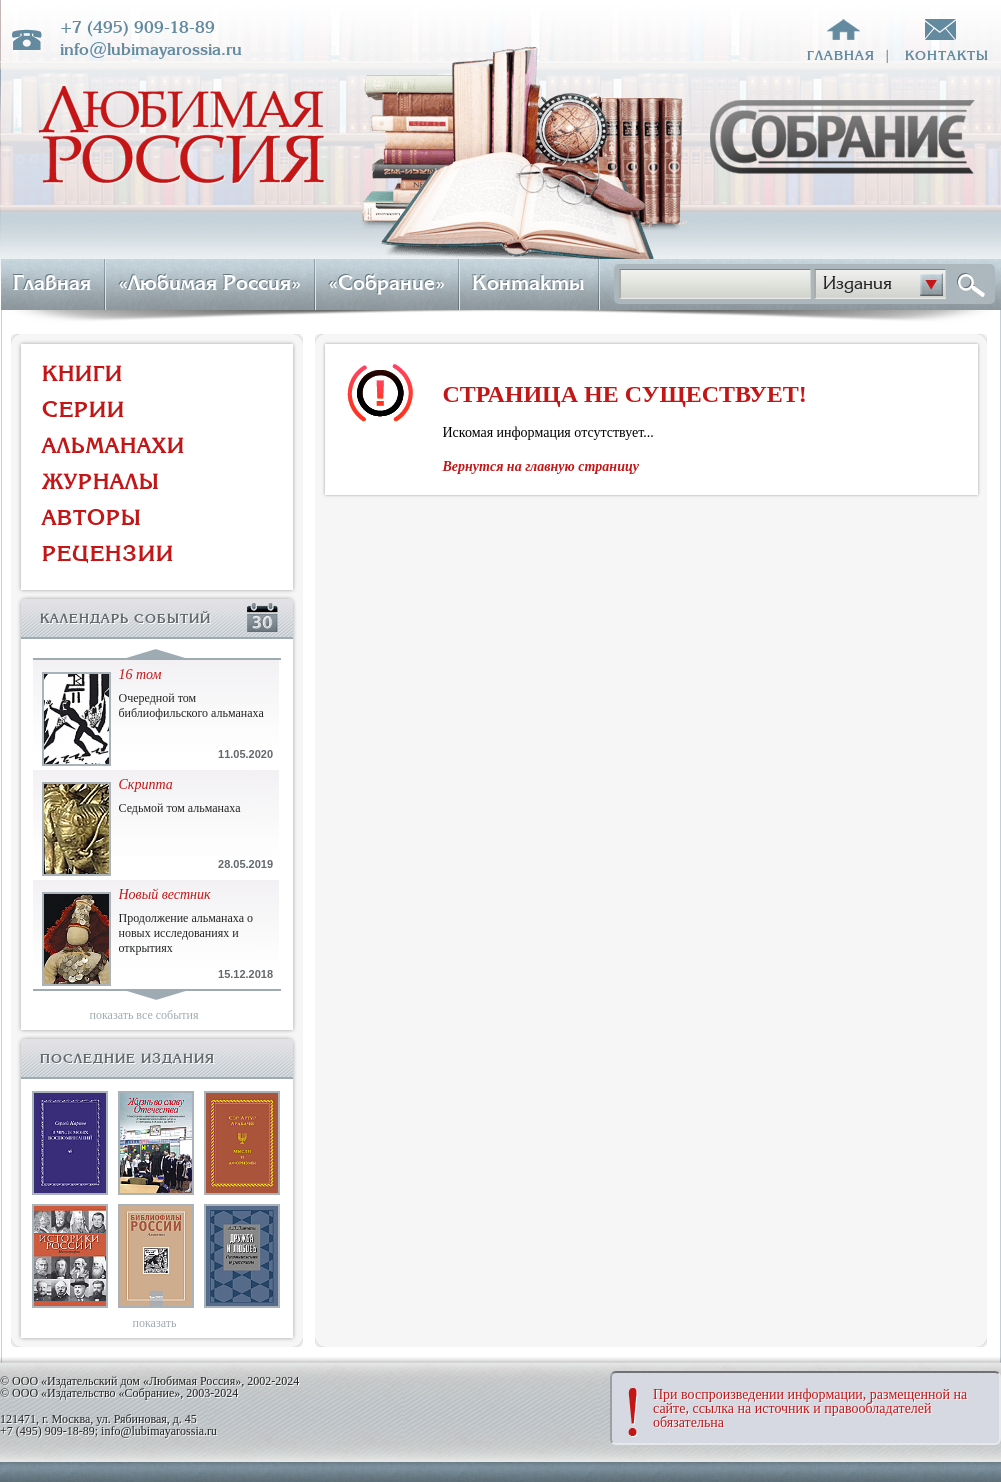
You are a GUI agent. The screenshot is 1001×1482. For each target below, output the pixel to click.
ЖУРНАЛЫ (101, 481)
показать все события (144, 1015)
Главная (52, 283)
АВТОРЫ (92, 517)
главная (841, 55)
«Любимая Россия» (209, 283)
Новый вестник (165, 894)
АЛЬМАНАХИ (113, 445)
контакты (947, 55)
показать (155, 1323)
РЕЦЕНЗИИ (108, 553)
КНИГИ (82, 373)
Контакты (528, 283)
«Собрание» (386, 283)
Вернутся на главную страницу (541, 466)
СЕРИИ (83, 409)
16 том (140, 674)
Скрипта (146, 784)
